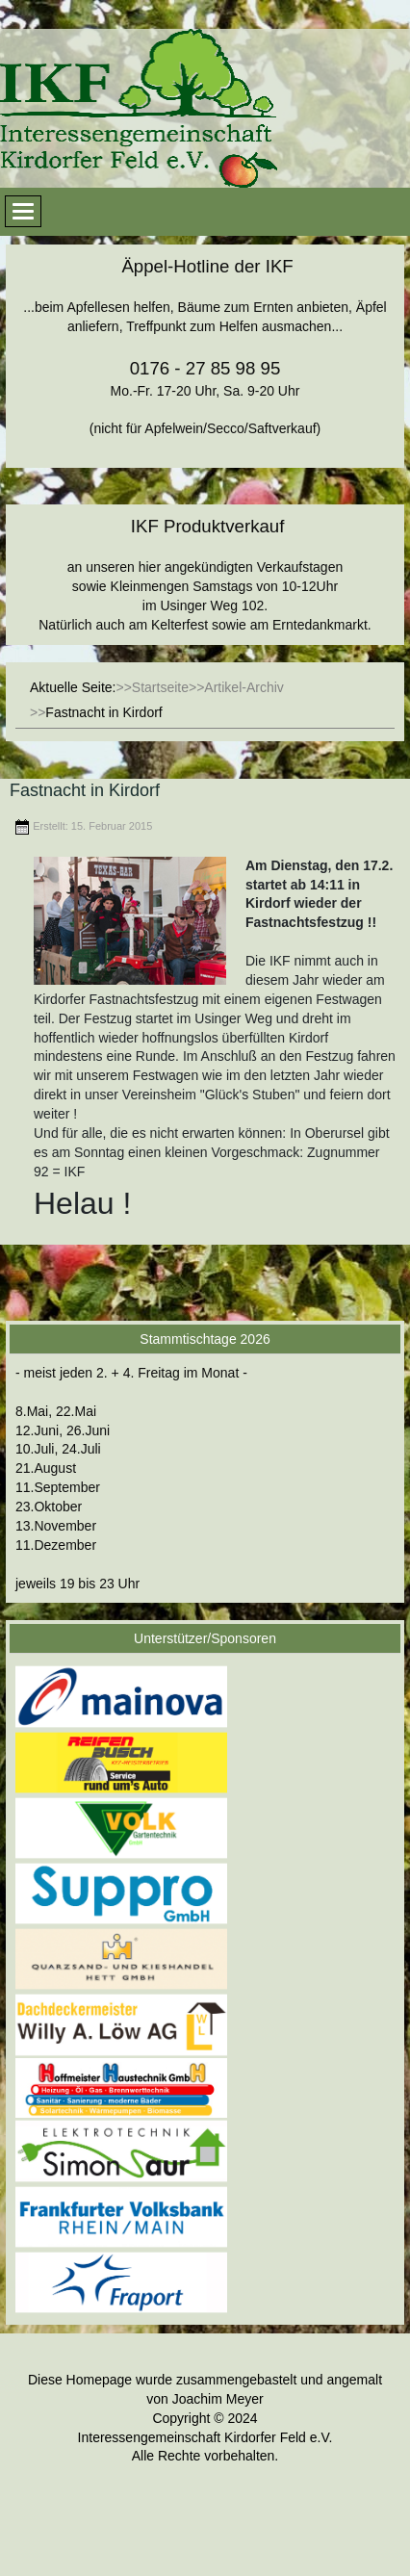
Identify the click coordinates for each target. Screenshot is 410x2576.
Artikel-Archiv (243, 687)
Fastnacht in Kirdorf (85, 790)
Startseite (160, 687)
